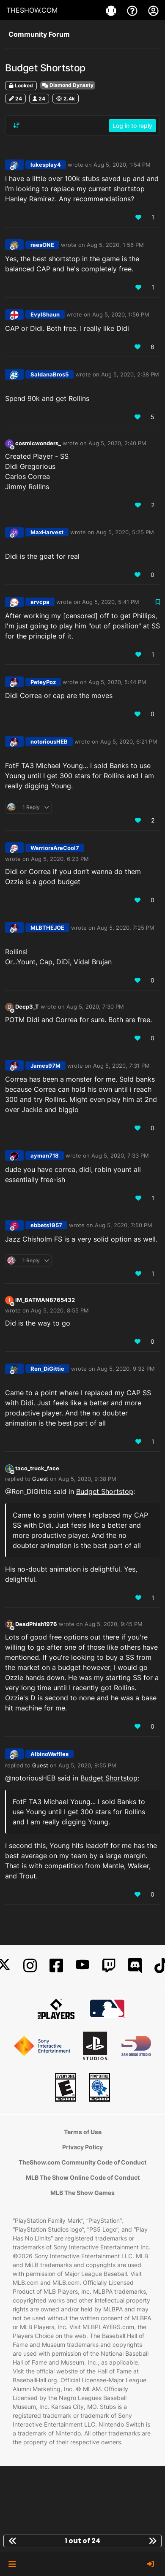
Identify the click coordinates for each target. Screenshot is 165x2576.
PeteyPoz (43, 682)
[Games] (112, 10)
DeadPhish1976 (36, 1624)
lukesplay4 (45, 164)
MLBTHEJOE (47, 927)
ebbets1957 (46, 1225)
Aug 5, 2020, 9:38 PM (87, 1478)
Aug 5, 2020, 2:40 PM (117, 443)
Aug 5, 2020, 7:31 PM (121, 1065)
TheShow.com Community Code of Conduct (82, 2162)
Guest (40, 1478)
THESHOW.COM (32, 10)
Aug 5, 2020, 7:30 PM (95, 1006)
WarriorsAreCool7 (54, 847)
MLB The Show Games (82, 2192)
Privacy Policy (82, 2147)
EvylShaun (45, 314)
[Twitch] (109, 1965)
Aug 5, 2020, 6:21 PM (128, 741)
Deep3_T (27, 1006)
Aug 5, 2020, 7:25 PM (125, 927)
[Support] (133, 10)
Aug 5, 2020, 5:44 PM (117, 682)
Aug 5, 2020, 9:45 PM (114, 1624)
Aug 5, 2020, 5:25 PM (125, 532)
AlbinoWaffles (49, 1754)
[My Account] (153, 10)
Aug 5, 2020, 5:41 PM (110, 601)
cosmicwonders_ (38, 443)
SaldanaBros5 (49, 374)
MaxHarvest (46, 532)
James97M (45, 1065)
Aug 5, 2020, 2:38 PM (130, 374)
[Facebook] (56, 1965)
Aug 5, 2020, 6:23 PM (60, 858)
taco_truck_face (37, 1468)
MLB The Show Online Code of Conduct (83, 2177)
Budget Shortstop (104, 1491)
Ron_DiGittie (47, 1368)
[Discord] (135, 1965)
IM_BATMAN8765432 (45, 1299)
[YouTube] (82, 1965)
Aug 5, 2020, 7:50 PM (123, 1225)
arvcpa (40, 601)
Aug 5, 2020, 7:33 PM (120, 1155)
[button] (12, 2564)
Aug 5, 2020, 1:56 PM (115, 244)
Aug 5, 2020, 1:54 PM (122, 164)
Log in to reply (132, 125)
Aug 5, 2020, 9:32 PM (126, 1368)
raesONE (42, 244)
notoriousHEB (49, 741)
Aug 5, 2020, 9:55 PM (87, 1765)
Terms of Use (83, 2131)
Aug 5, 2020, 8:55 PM (60, 1310)
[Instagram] (30, 1965)
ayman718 (44, 1155)
